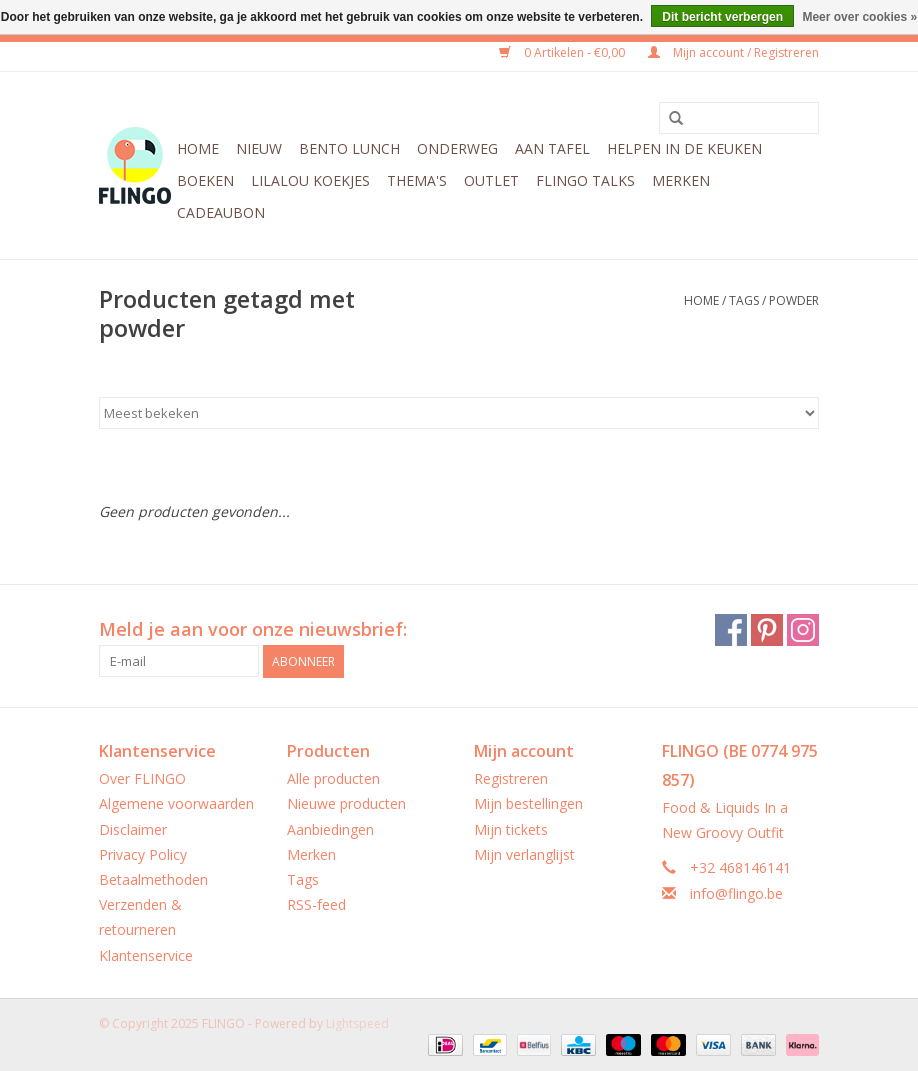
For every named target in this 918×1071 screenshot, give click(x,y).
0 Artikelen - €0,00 (563, 52)
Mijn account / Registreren (733, 52)
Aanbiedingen (330, 829)
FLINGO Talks (585, 180)
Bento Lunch (349, 148)
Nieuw (259, 148)
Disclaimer (133, 829)
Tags (744, 300)
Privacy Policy (143, 854)
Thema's (417, 180)
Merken (681, 180)
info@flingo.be (736, 893)
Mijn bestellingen (528, 803)
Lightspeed (357, 1023)
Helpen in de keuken (684, 148)
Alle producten (333, 778)
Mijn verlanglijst (524, 854)
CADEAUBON (221, 212)
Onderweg (457, 148)
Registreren (511, 778)
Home (198, 148)
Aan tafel (552, 148)
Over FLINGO (142, 778)
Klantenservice (146, 955)
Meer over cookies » (859, 17)
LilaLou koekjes (310, 180)
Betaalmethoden (153, 879)
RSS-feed (316, 904)
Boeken (205, 180)
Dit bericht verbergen (722, 17)
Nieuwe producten (346, 803)
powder (794, 300)
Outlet (491, 180)
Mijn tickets (511, 829)
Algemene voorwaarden (176, 803)
